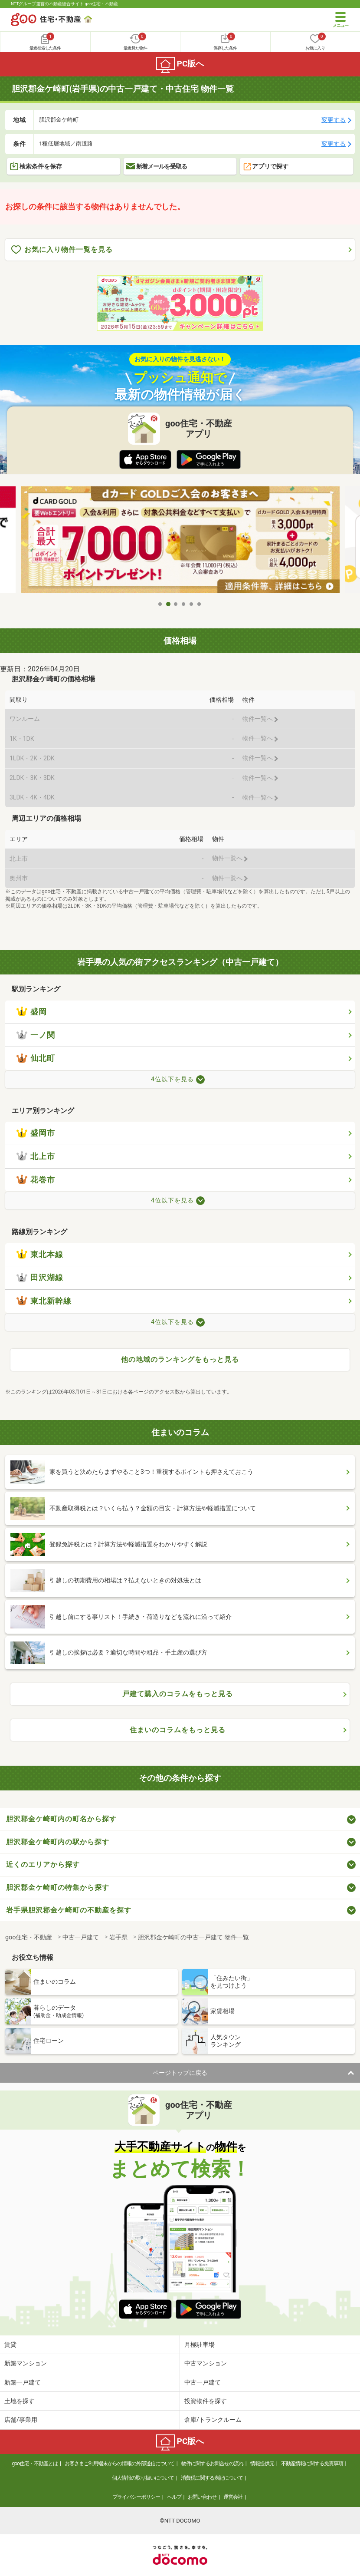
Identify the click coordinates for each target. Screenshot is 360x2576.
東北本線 (39, 1254)
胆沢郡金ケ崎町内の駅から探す (57, 1842)
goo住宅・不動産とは (35, 2463)
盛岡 (31, 1011)
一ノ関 (35, 1035)
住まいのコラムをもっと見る (178, 1730)
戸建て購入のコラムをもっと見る (177, 1694)
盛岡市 (35, 1133)
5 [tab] (192, 604)
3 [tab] (176, 604)
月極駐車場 (199, 2344)
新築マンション (25, 2363)
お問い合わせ (202, 2497)
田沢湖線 (39, 1277)
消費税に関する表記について (212, 2478)
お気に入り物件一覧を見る (62, 249)
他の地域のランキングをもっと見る (180, 1359)
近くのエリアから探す (43, 1864)
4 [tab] (184, 604)
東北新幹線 (44, 1301)
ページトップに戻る (180, 2072)
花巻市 (35, 1180)
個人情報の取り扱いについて (143, 2478)
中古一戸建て (202, 2382)
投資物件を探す (205, 2401)
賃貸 (10, 2344)
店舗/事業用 (20, 2419)
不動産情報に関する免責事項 (312, 2463)
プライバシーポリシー (136, 2497)
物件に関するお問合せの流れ (212, 2463)
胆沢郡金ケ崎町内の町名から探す (61, 1819)
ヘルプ (174, 2497)
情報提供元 (262, 2463)
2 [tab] (168, 604)
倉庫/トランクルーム (213, 2419)
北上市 (35, 1156)
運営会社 (232, 2497)
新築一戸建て (22, 2382)
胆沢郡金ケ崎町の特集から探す (57, 1887)
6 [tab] (199, 604)
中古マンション (205, 2363)
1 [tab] (160, 604)
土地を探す (19, 2401)
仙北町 (35, 1058)
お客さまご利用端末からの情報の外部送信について (119, 2463)
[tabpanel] (180, 541)
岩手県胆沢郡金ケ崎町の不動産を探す (68, 1910)
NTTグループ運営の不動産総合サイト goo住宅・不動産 (64, 3)
